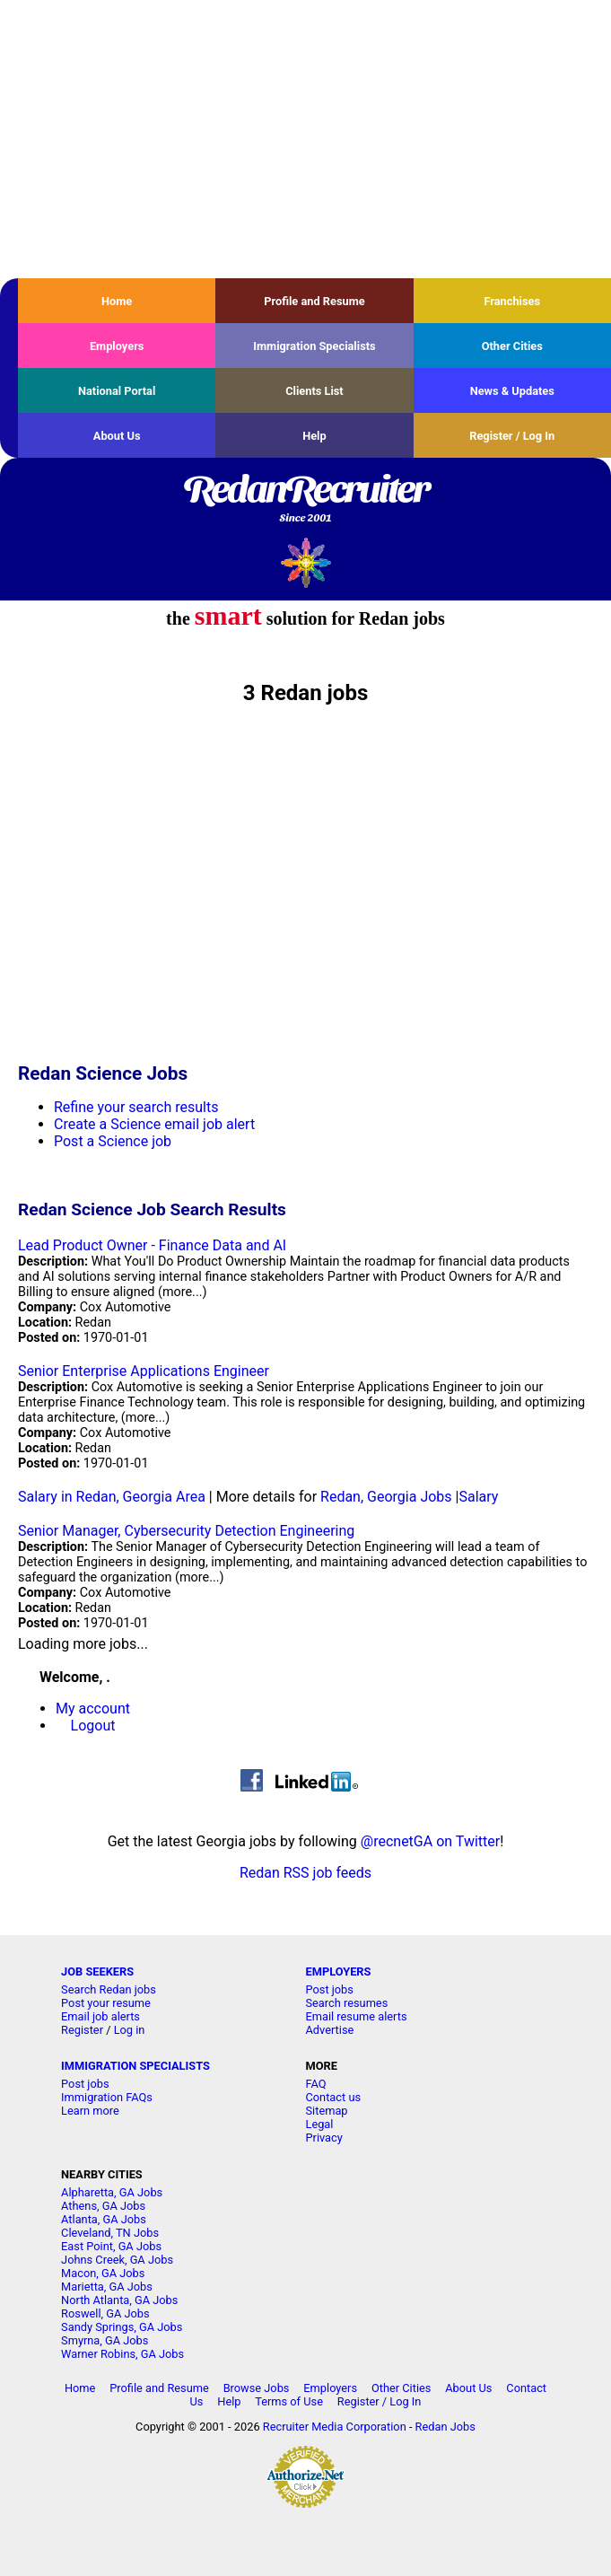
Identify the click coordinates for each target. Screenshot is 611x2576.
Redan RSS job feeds (305, 1872)
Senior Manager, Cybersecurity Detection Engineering (186, 1530)
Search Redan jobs (108, 1989)
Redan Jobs (445, 2426)
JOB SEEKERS (97, 1971)
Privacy (323, 2137)
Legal (319, 2124)
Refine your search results (136, 1107)
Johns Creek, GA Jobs (117, 2259)
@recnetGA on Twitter (430, 1841)
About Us (117, 435)
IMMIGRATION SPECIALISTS (135, 2065)
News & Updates (512, 391)
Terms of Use (289, 2401)
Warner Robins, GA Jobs (122, 2354)
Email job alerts (100, 2016)
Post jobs (329, 1989)
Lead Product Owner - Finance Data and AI (152, 1245)
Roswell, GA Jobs (105, 2313)
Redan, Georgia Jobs (386, 1496)
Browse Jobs (256, 2388)
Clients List (314, 391)
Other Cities (512, 346)
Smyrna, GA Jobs (104, 2340)
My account (93, 1708)
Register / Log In (511, 435)
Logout (93, 1725)
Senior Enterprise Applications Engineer (143, 1371)
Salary (478, 1496)
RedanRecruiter (305, 500)
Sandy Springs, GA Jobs (121, 2327)
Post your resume (106, 2003)
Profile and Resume (314, 301)
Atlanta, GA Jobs (103, 2219)
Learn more (90, 2110)
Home (116, 301)
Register (82, 2030)
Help (314, 435)
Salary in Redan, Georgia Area (111, 1496)
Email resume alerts (355, 2016)
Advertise (329, 2030)
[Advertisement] (305, 139)
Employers (117, 346)
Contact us (333, 2097)
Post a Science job (112, 1141)
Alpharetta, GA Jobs (111, 2192)
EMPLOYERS (338, 1971)
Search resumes (346, 2003)
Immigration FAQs (107, 2097)
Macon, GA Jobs (102, 2273)
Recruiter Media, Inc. (305, 562)
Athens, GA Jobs (103, 2205)
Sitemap (326, 2110)
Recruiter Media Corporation (334, 2426)
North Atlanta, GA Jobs (119, 2300)
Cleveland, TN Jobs (110, 2232)
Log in (129, 2030)
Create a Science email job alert (154, 1124)
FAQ (315, 2083)
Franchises (512, 301)
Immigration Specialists (314, 346)
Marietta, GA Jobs (107, 2286)
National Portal (116, 391)
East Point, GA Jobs (111, 2246)
